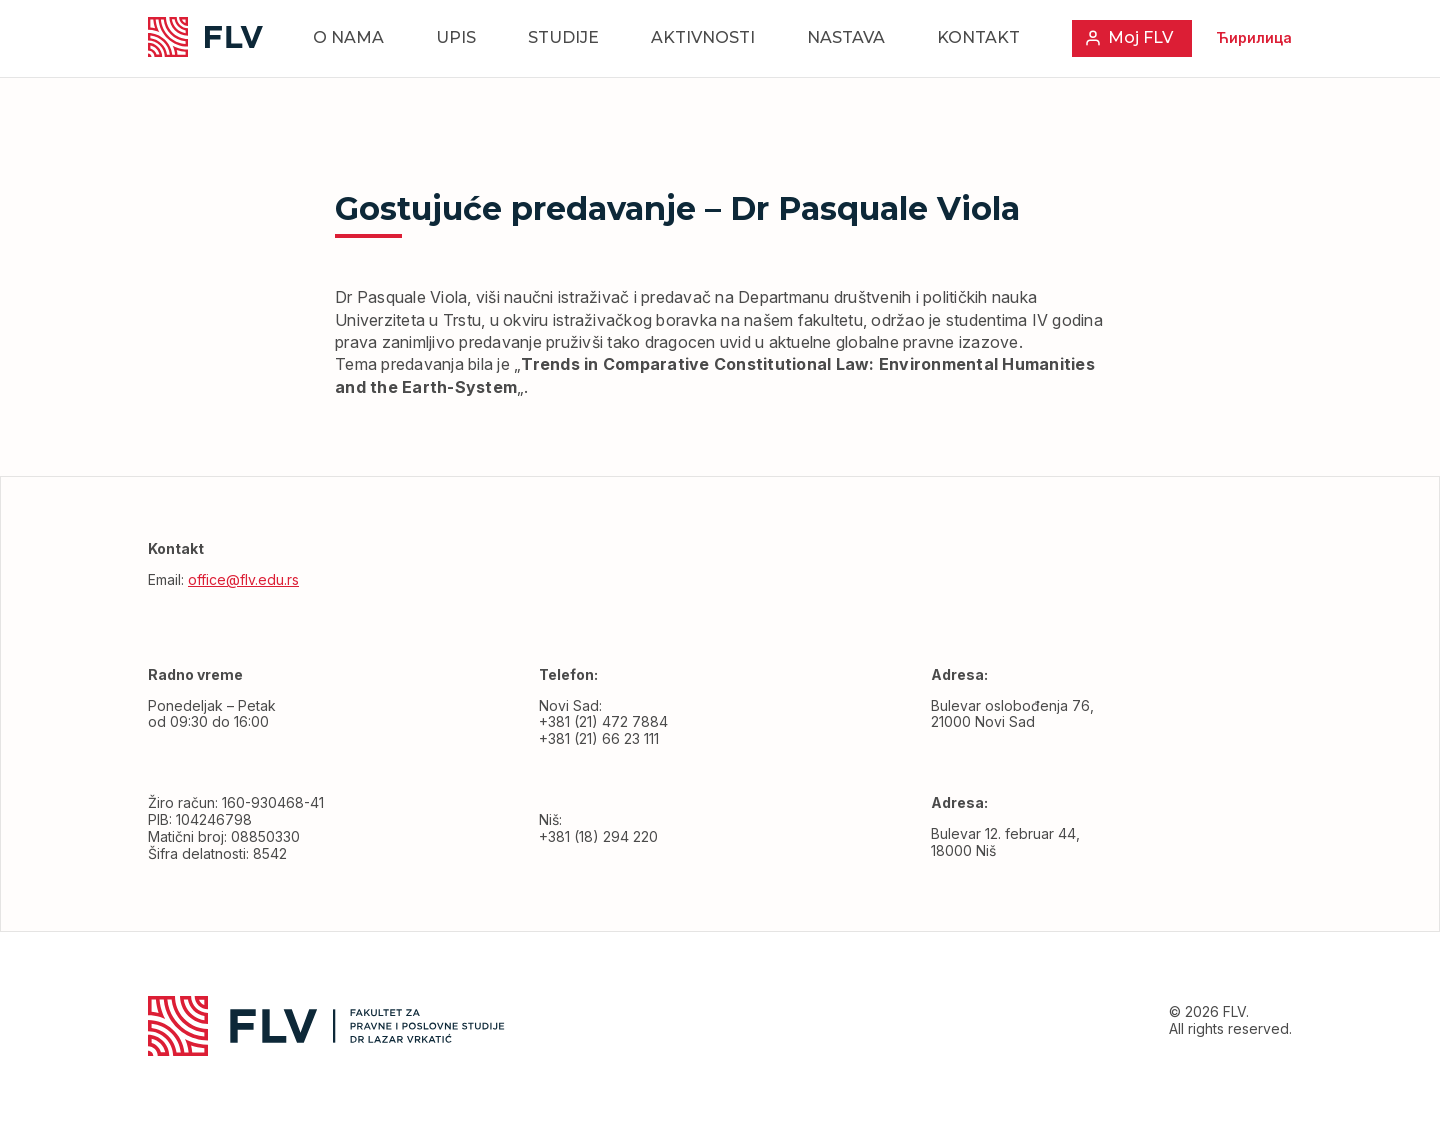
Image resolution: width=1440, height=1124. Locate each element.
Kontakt (978, 37)
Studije (563, 37)
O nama (348, 37)
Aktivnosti (703, 37)
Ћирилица (1254, 37)
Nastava (846, 37)
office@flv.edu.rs (243, 579)
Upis (456, 37)
